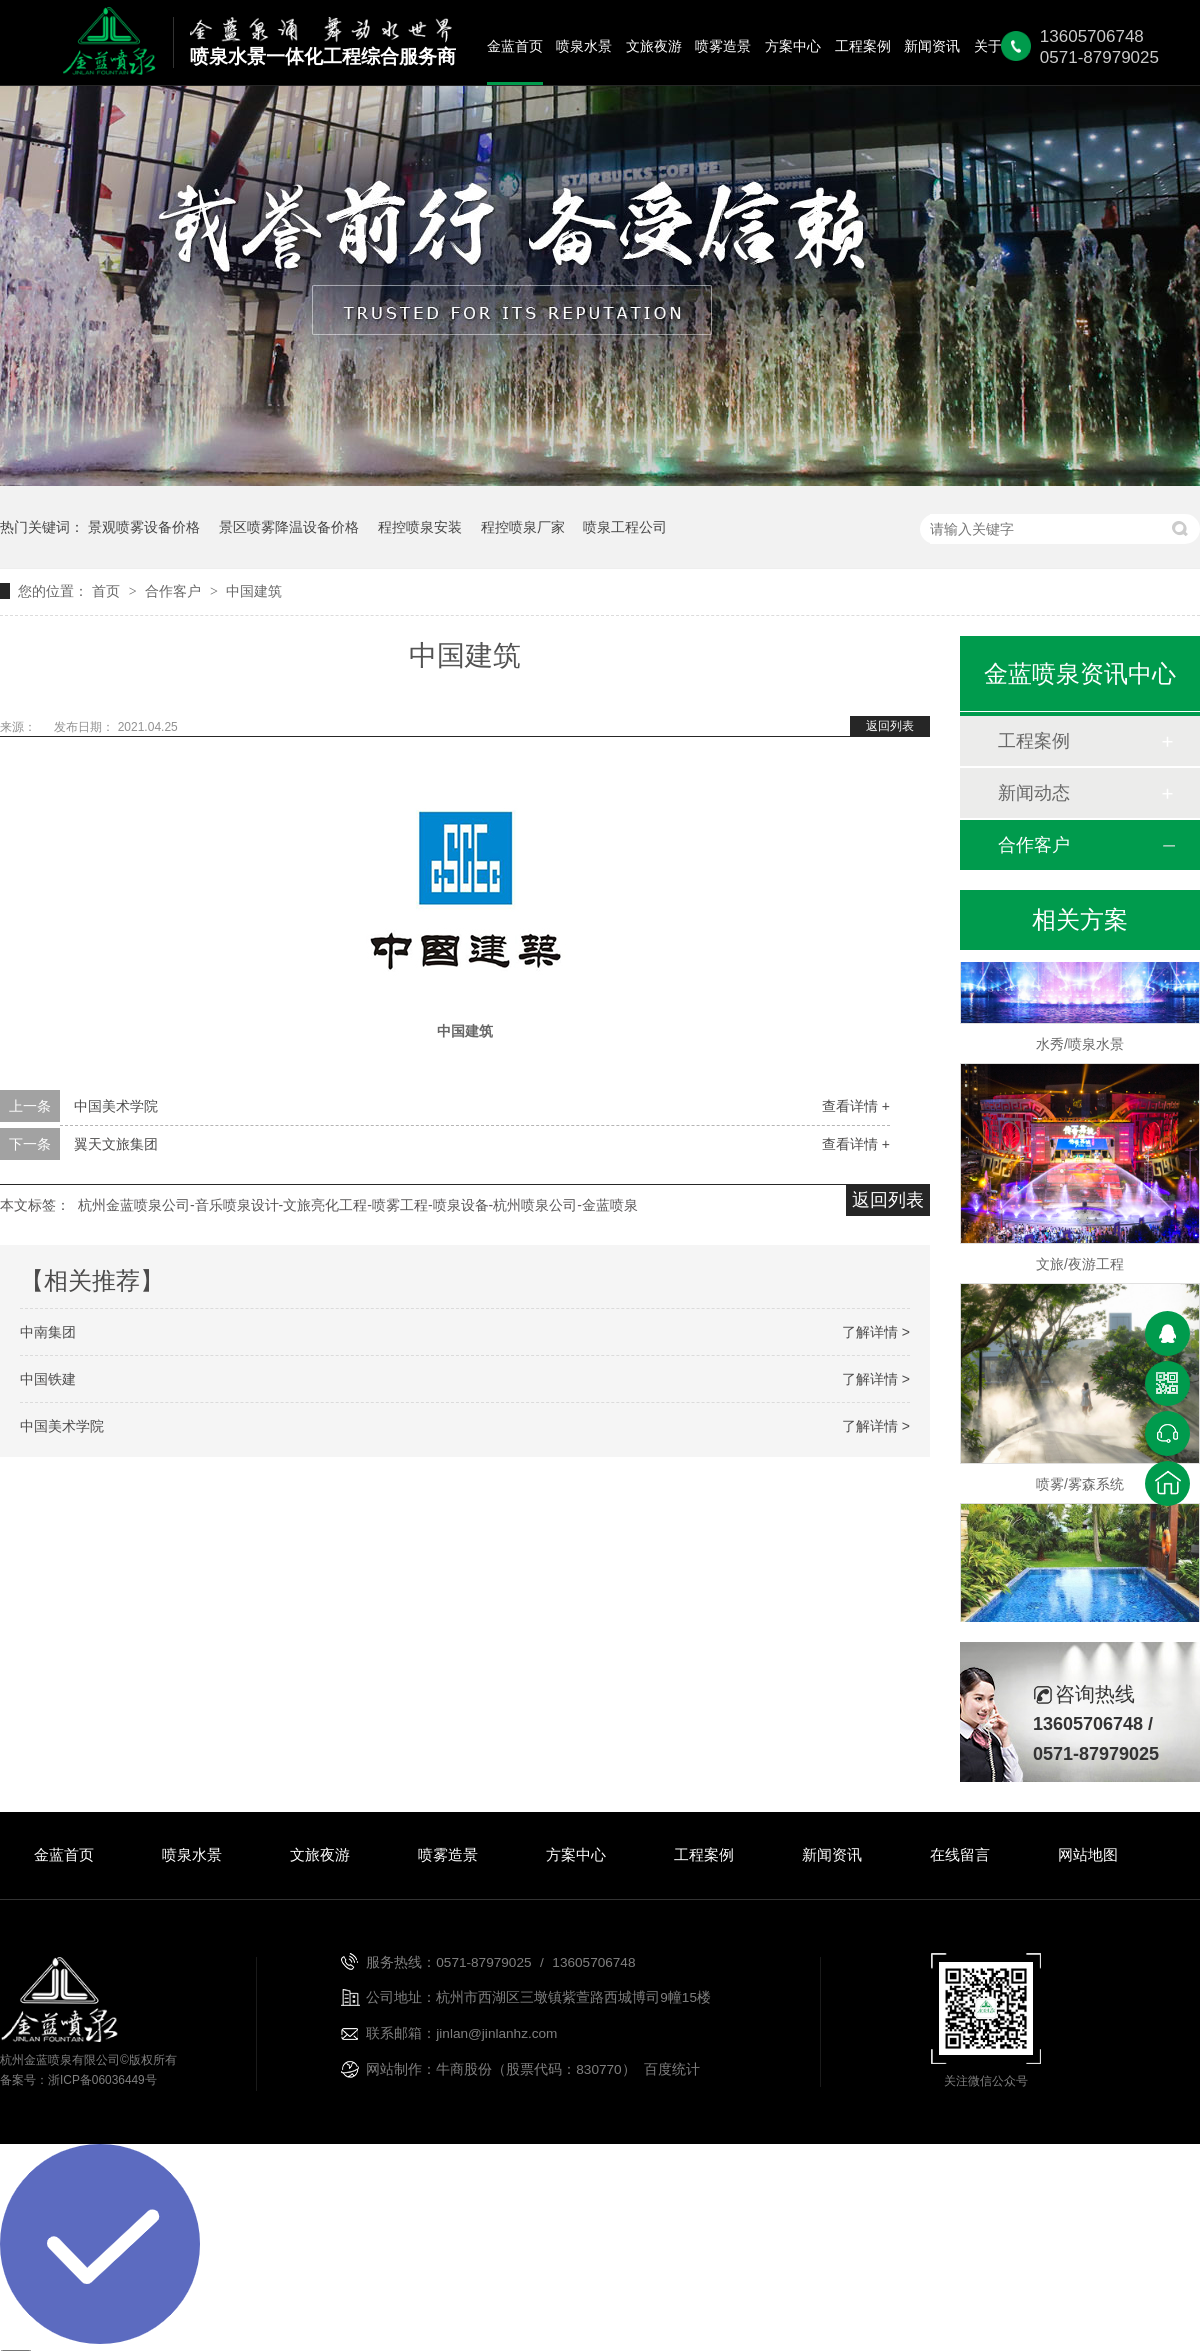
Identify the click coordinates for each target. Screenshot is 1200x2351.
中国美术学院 (116, 1106)
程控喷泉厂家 (523, 527)
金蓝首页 (515, 46)
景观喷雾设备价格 (144, 527)
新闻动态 (1034, 793)
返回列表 (890, 726)
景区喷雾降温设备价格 (289, 527)
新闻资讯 (932, 46)
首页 (108, 591)
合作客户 (175, 591)
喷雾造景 (723, 46)
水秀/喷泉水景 (1080, 1047)
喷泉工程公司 (625, 527)
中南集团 (48, 1332)
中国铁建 (48, 1379)
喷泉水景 (584, 46)
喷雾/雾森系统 (1080, 1487)
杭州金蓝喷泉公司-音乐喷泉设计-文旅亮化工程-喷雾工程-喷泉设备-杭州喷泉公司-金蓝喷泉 (358, 1205)
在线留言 (960, 1854)
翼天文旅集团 (116, 1144)
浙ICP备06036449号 (102, 2080)
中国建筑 (254, 591)
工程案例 (863, 46)
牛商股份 (464, 2069)
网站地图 (1088, 1854)
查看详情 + (856, 1106)
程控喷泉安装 (420, 527)
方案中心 (793, 46)
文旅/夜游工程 (1080, 1267)
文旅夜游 (654, 46)
